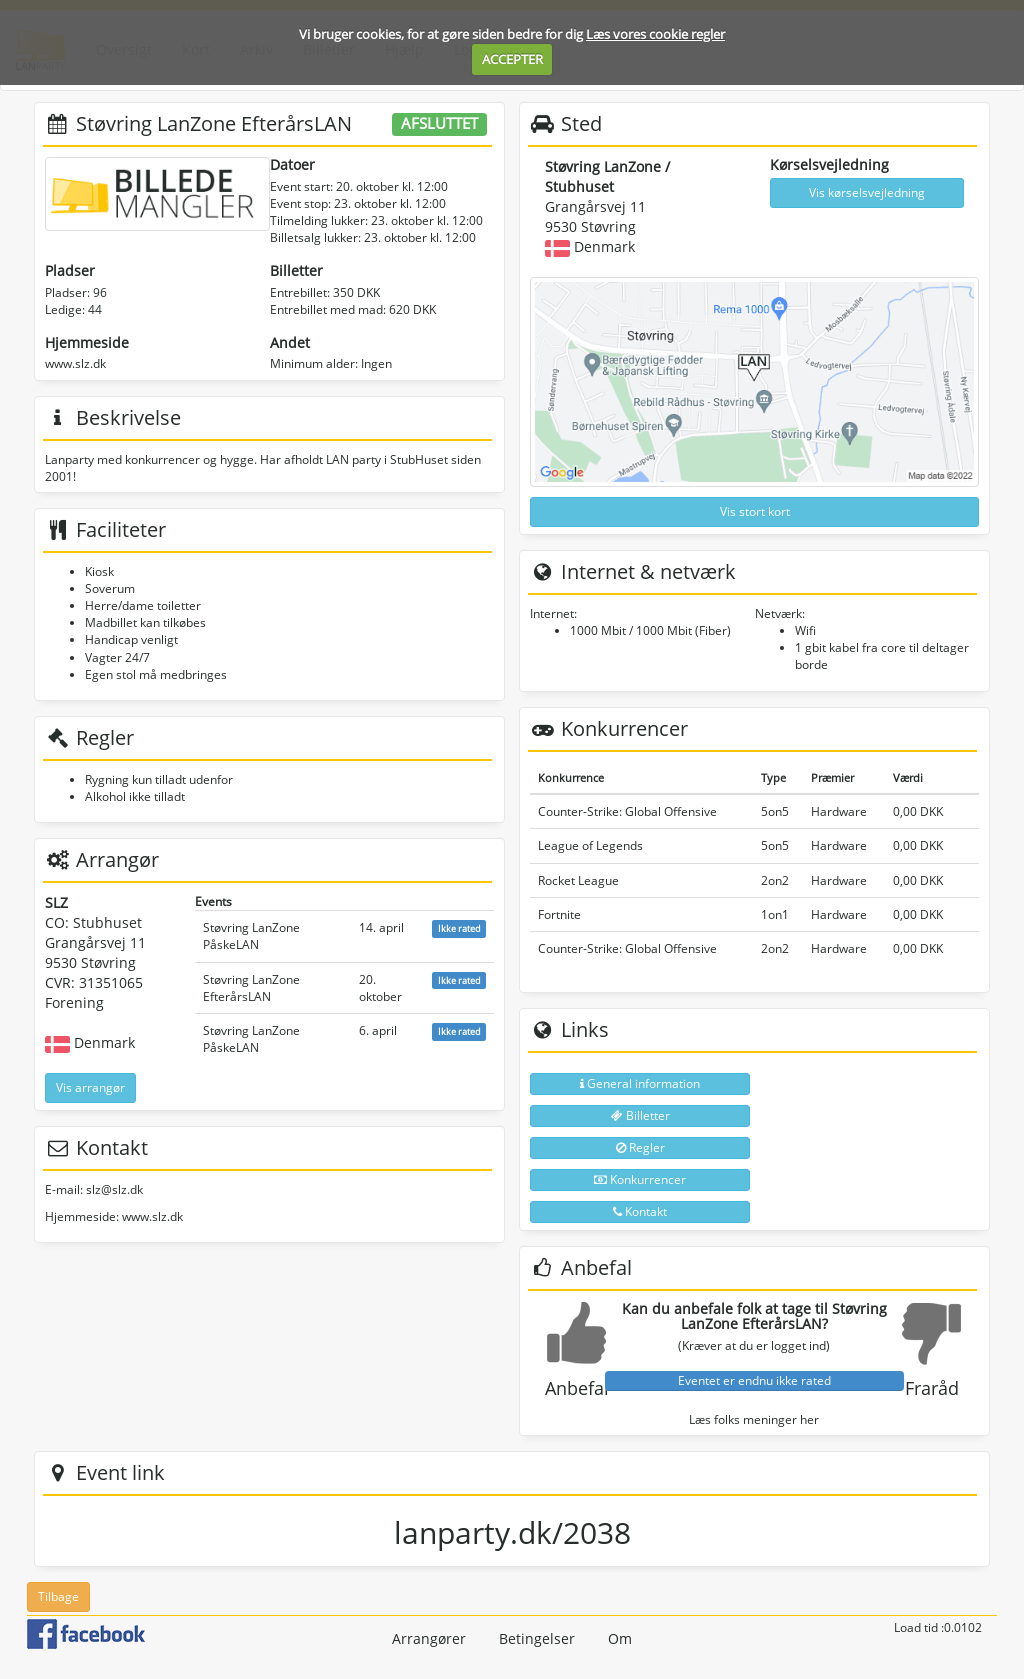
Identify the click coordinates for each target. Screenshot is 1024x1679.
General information (640, 1083)
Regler (640, 1147)
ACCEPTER (512, 59)
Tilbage (58, 1596)
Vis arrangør (90, 1087)
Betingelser (537, 1638)
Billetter (640, 1115)
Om (620, 1638)
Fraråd (932, 1388)
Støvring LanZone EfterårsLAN (251, 988)
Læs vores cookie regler (655, 34)
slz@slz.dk (114, 1189)
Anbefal (577, 1388)
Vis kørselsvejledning (867, 192)
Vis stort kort (755, 511)
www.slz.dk (75, 363)
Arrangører (429, 1638)
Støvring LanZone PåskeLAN (251, 936)
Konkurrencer (640, 1179)
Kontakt (640, 1211)
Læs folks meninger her (754, 1419)
